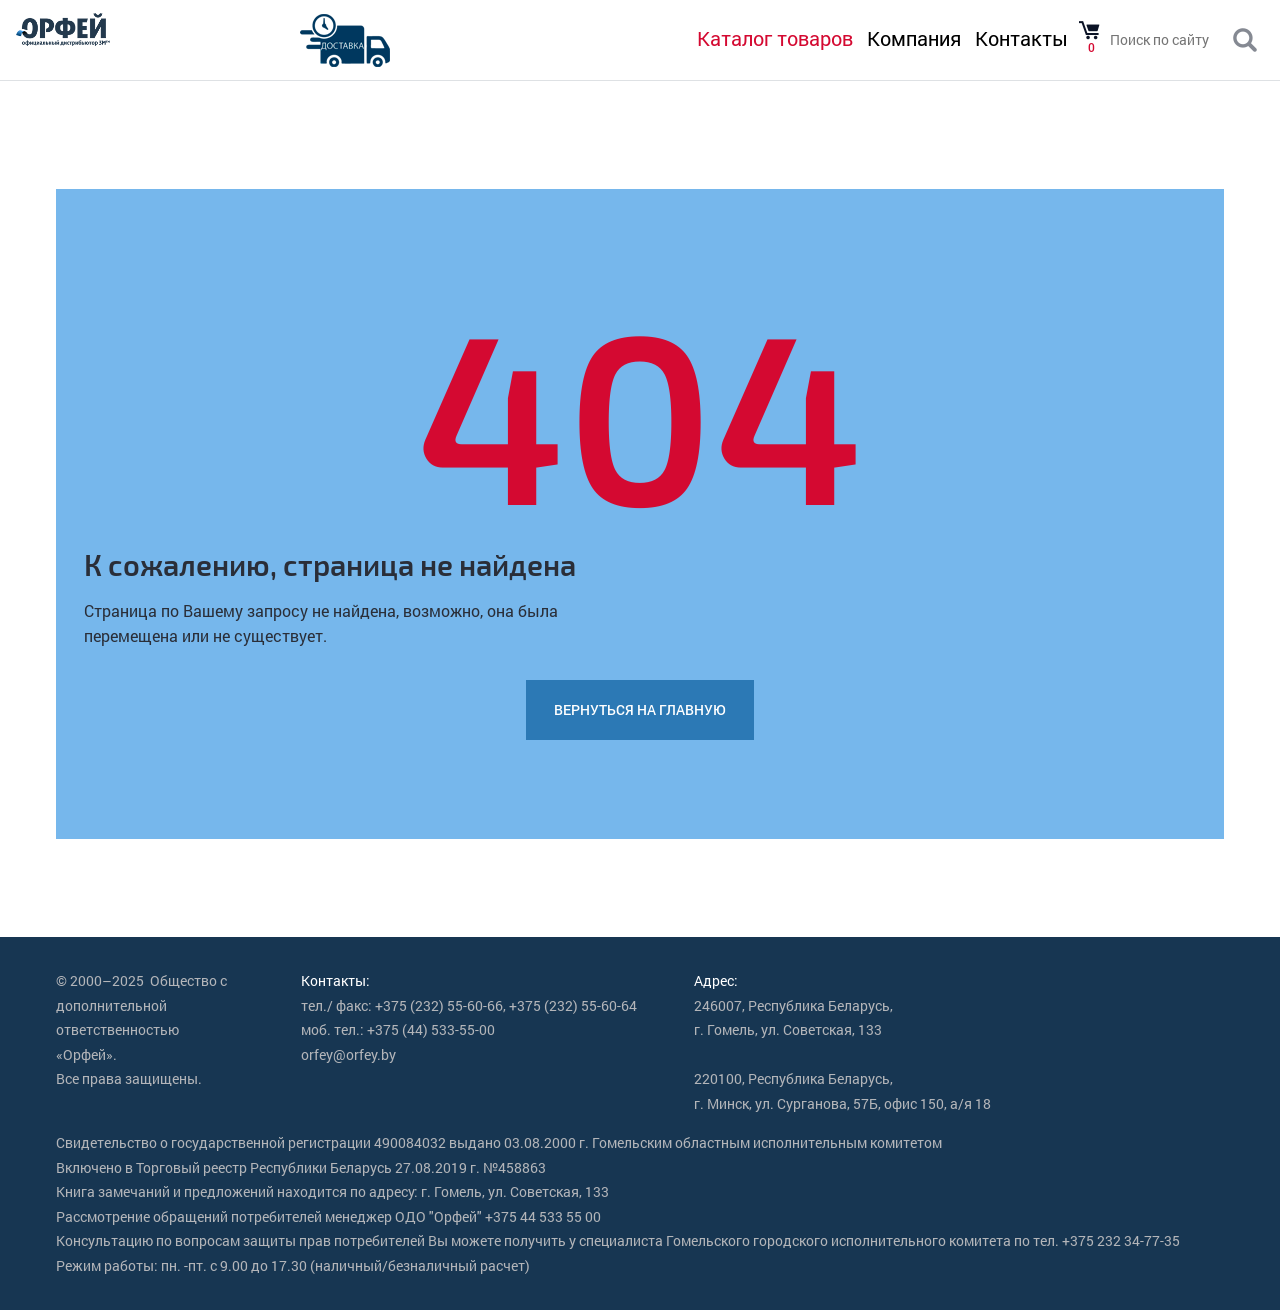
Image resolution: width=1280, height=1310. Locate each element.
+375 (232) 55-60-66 (439, 1005)
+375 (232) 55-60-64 (573, 1005)
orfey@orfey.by (348, 1054)
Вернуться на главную (640, 709)
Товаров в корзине (1089, 31)
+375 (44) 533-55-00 (431, 1029)
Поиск (1245, 41)
